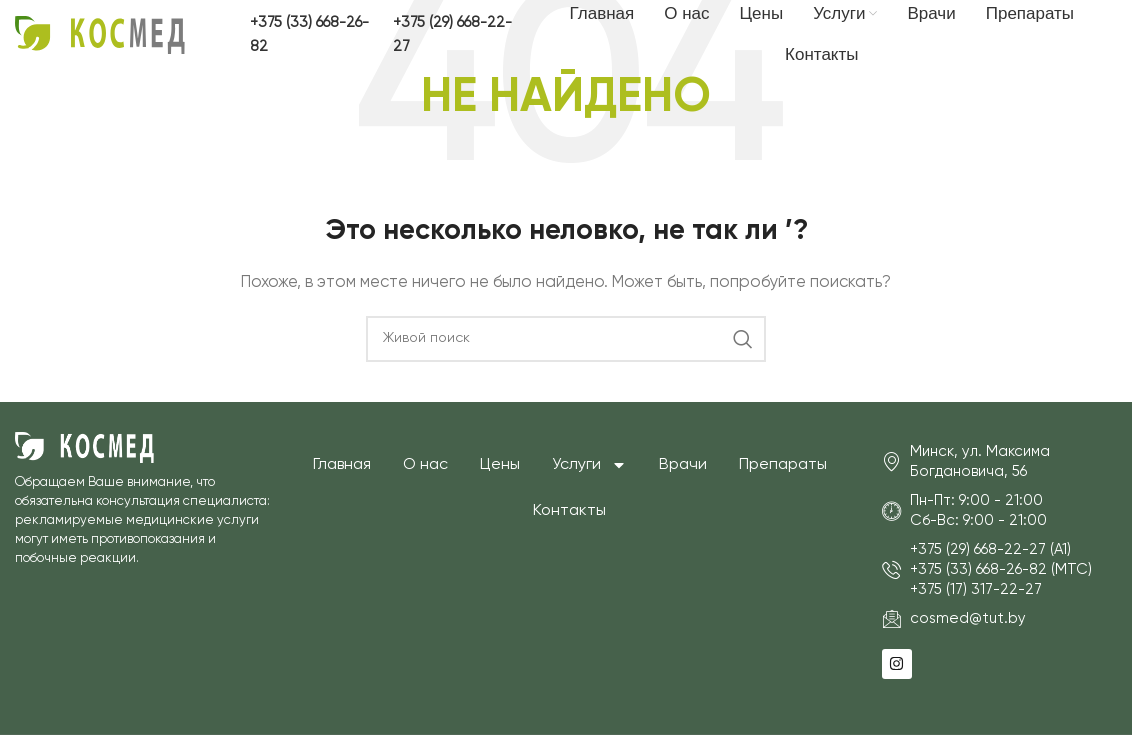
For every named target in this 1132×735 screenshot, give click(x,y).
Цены (500, 465)
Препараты (783, 465)
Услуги (589, 465)
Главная (342, 465)
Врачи (683, 465)
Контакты (569, 511)
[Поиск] (566, 339)
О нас (425, 465)
